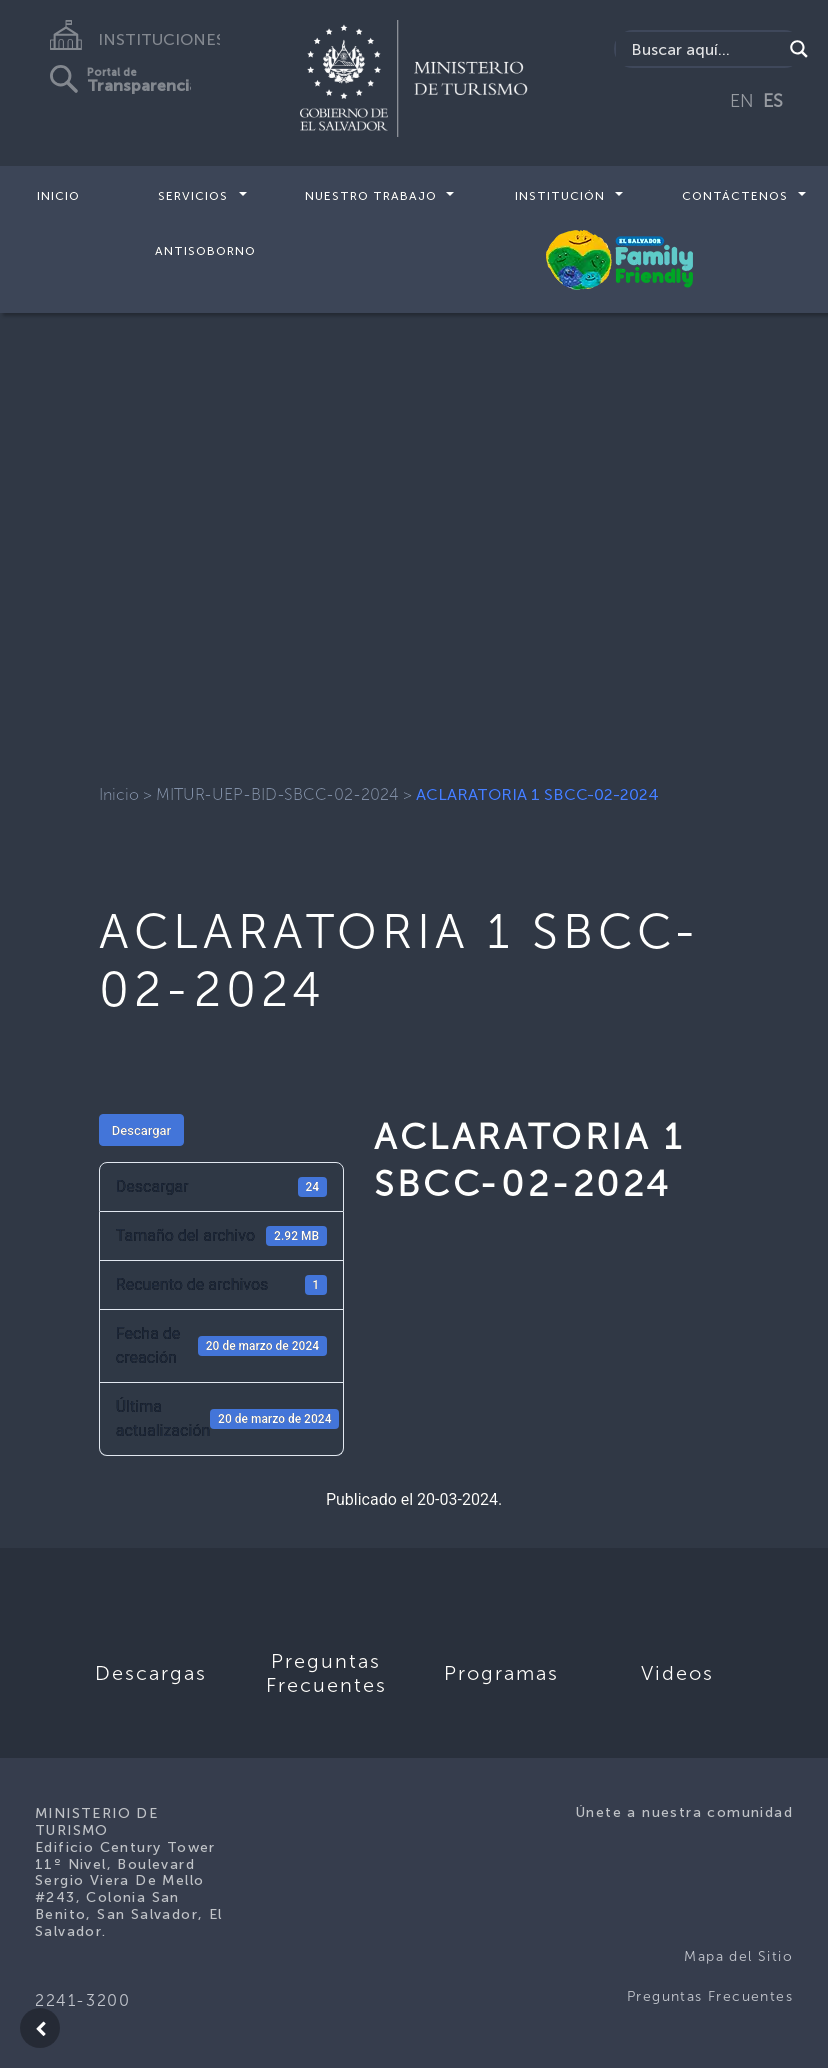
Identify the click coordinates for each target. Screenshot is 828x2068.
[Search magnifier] (799, 49)
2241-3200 (82, 2000)
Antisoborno (205, 250)
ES (773, 101)
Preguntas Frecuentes (710, 1996)
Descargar (141, 1130)
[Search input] (704, 49)
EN (742, 101)
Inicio (58, 196)
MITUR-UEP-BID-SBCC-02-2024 (277, 794)
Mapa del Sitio (738, 1956)
